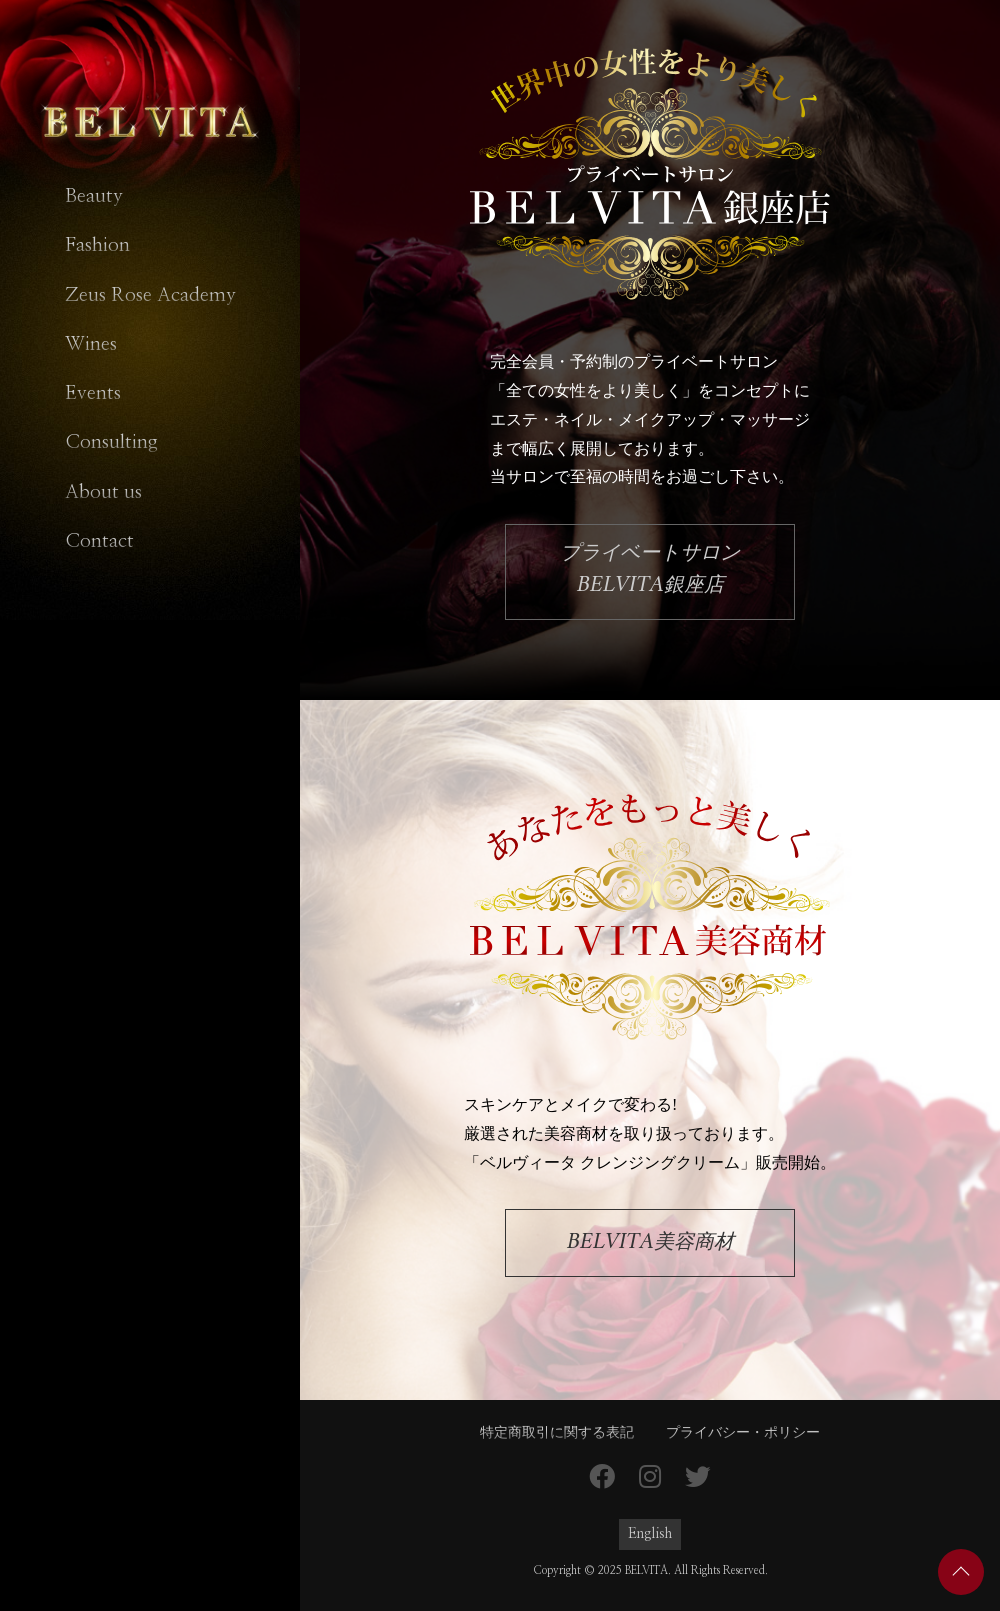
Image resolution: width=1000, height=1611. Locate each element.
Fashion (97, 245)
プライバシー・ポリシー (743, 1433)
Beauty (94, 196)
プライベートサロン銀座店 (650, 571)
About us (103, 492)
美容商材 (650, 1242)
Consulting (111, 442)
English (650, 1534)
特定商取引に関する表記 (557, 1433)
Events (93, 393)
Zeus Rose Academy (150, 295)
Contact (99, 541)
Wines (91, 344)
